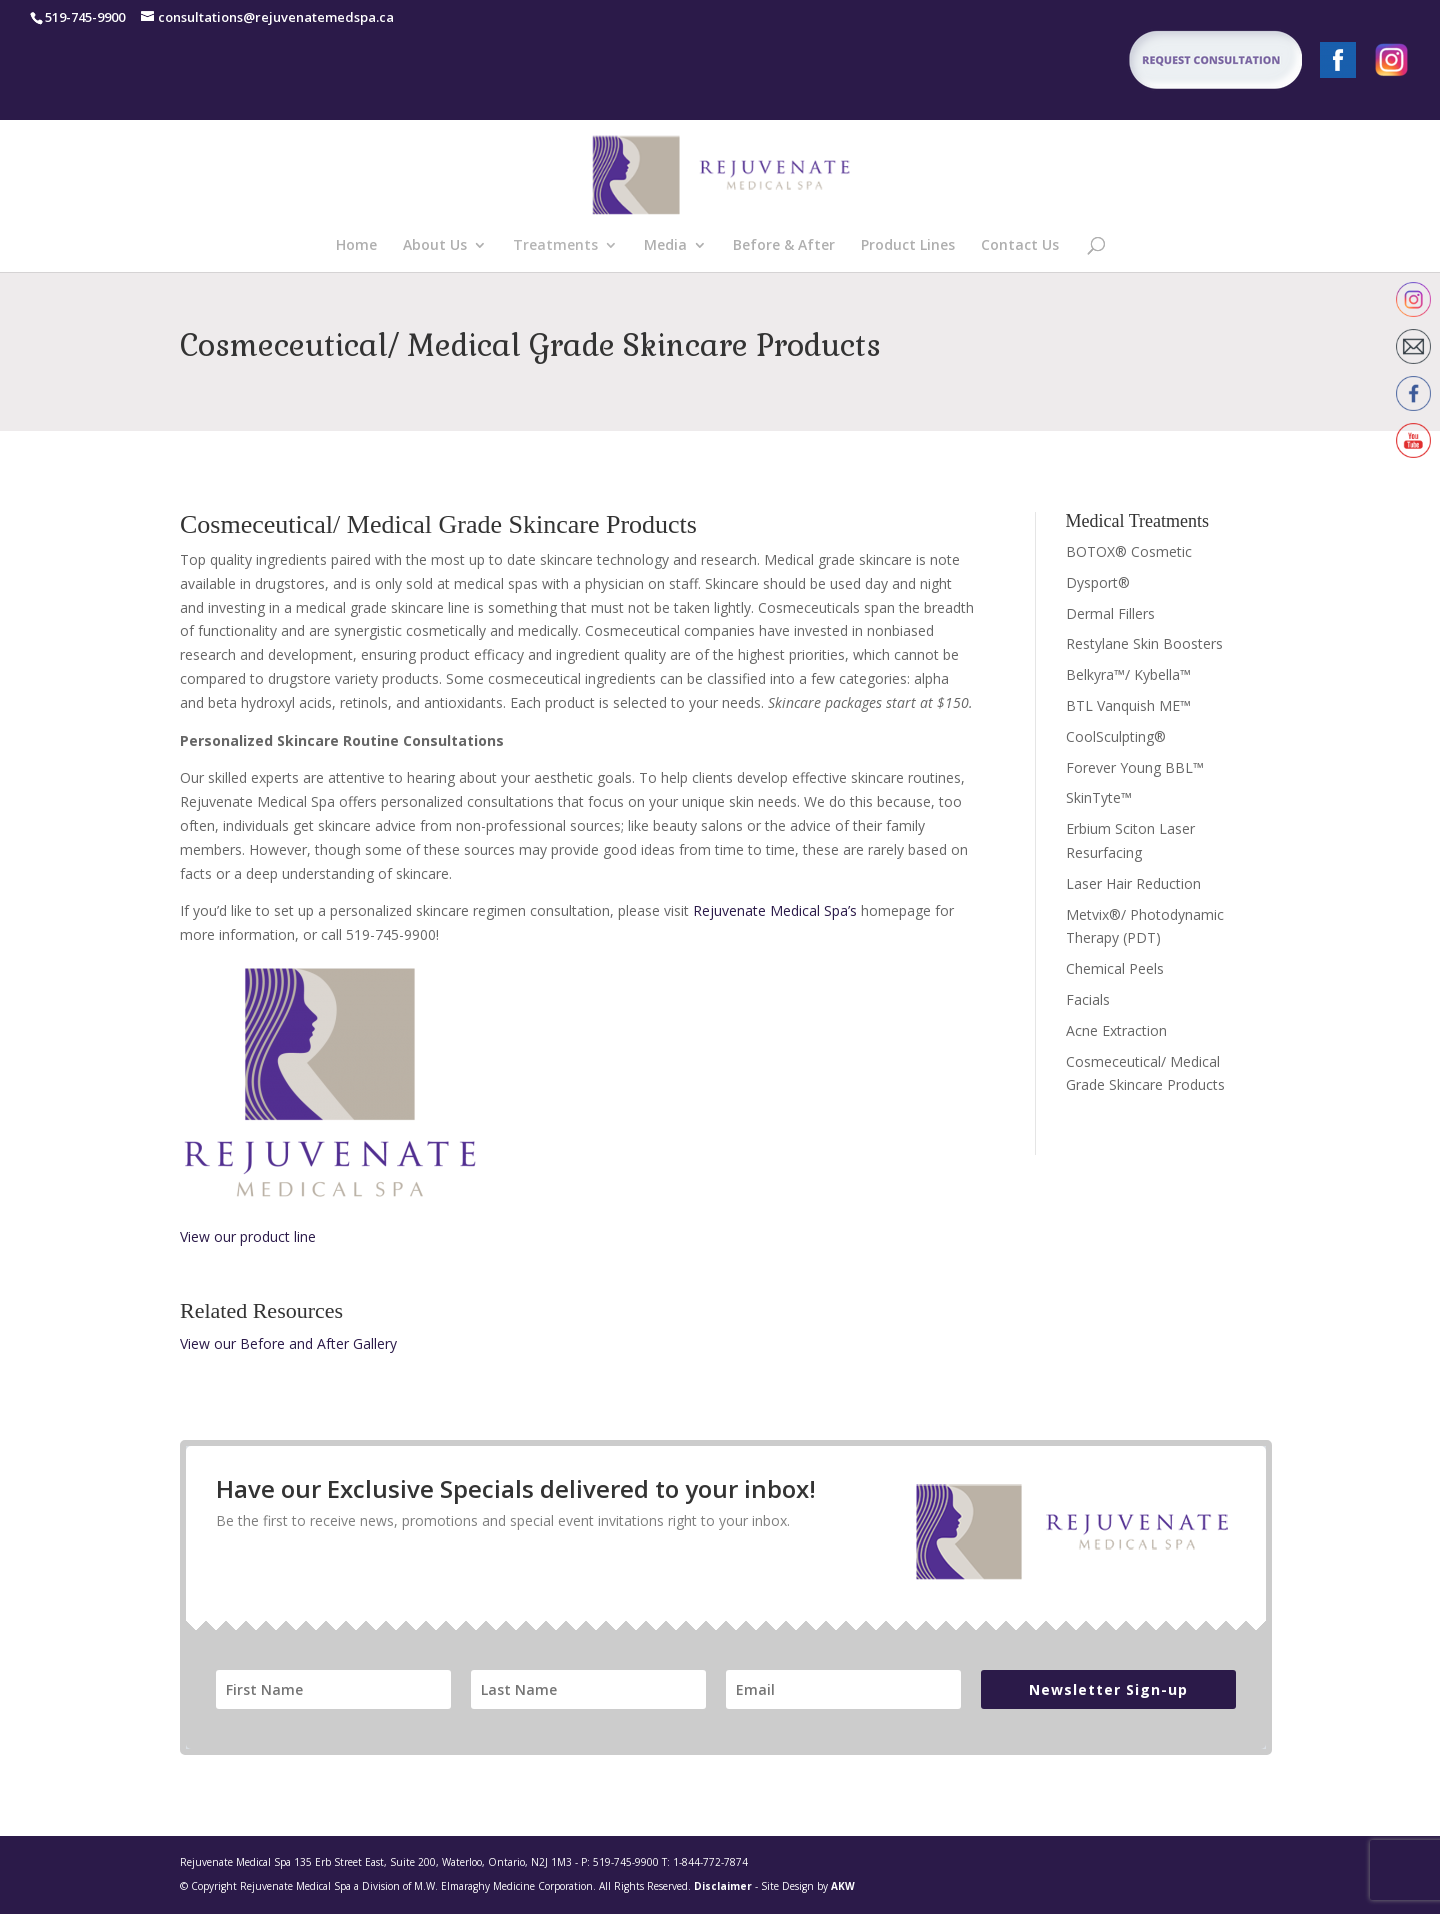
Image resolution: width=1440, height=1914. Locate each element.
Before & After (784, 246)
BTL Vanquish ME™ (1128, 705)
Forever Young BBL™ (1135, 767)
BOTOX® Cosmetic (1129, 551)
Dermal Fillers (1110, 613)
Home (356, 246)
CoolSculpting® (1116, 736)
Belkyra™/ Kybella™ (1128, 674)
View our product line (248, 1236)
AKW (843, 1886)
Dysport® (1098, 582)
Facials (1088, 999)
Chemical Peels (1115, 968)
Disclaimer (723, 1886)
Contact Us (1020, 246)
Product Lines (908, 246)
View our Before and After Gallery (288, 1343)
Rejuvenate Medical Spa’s (775, 910)
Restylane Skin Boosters (1144, 643)
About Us (435, 246)
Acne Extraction (1116, 1030)
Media (665, 246)
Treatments (555, 246)
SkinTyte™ (1099, 797)
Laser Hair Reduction (1133, 883)
